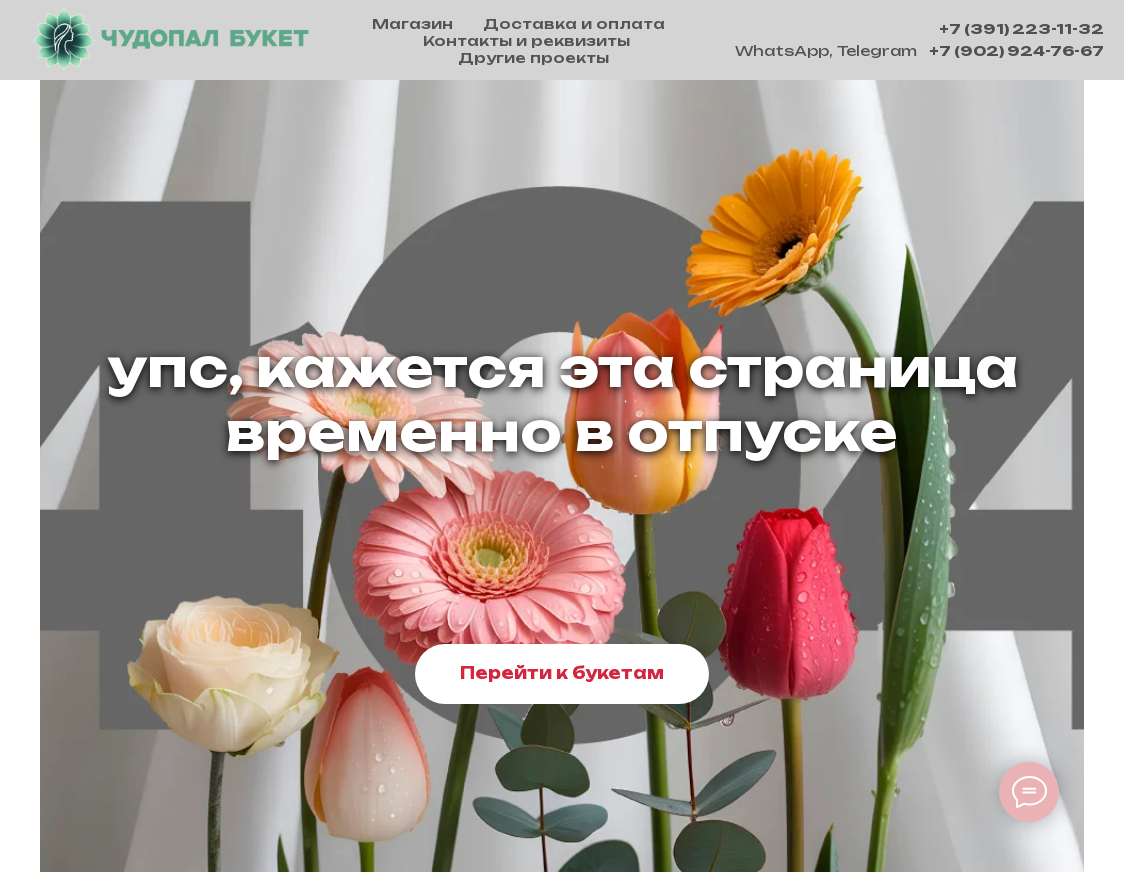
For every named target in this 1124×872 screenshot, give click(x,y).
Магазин (412, 23)
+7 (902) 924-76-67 (1016, 50)
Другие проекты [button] (533, 57)
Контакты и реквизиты (526, 40)
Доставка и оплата (574, 23)
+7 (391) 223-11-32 (1021, 28)
